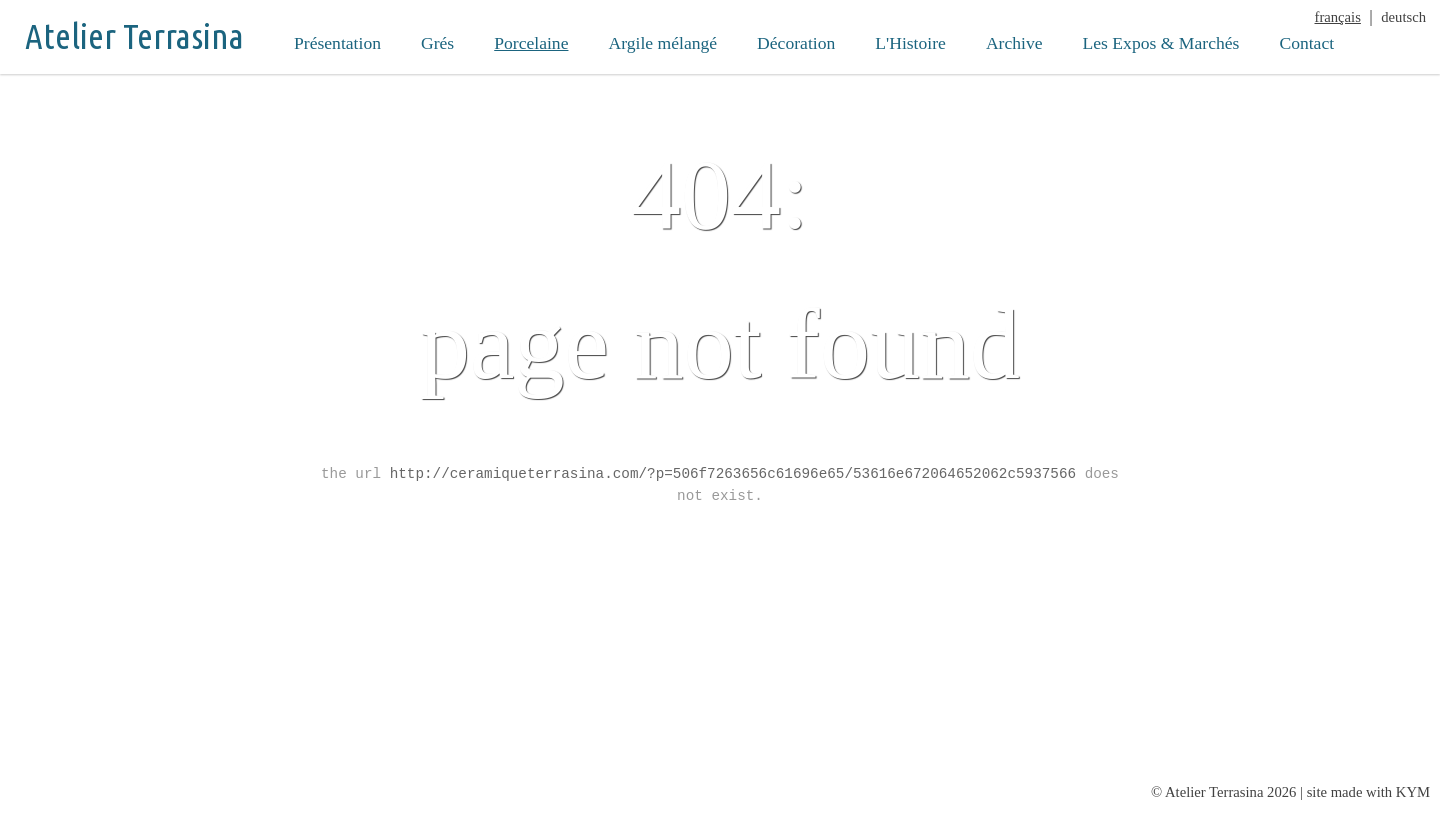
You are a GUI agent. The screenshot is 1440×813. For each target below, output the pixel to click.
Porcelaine (531, 43)
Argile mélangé (662, 43)
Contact (1306, 43)
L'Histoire (910, 43)
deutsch (1403, 17)
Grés (437, 43)
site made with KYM (1368, 792)
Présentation (337, 43)
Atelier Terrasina (134, 36)
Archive (1014, 43)
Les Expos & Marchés (1161, 43)
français (1338, 17)
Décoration (796, 43)
